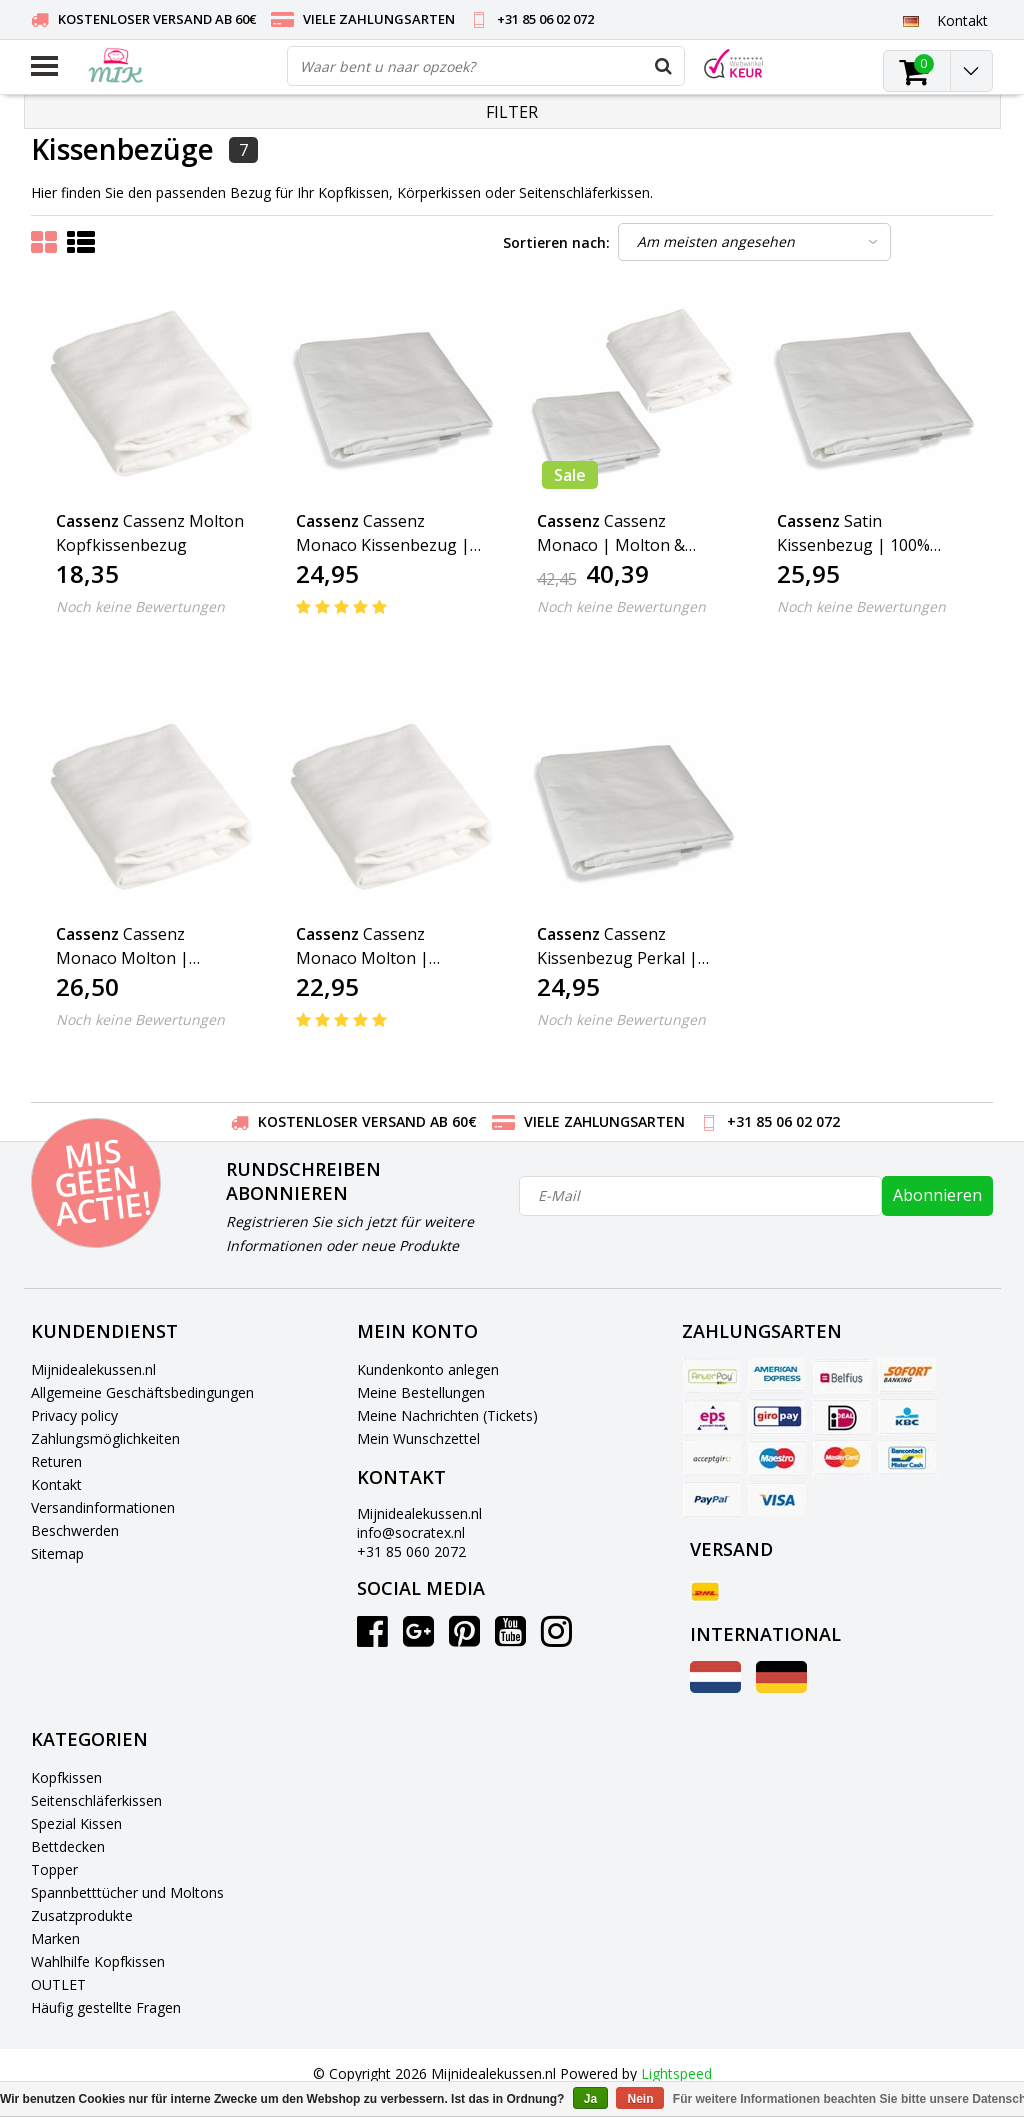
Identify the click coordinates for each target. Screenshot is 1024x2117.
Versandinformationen (103, 1507)
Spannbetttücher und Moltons (127, 1892)
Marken (55, 1938)
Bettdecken (68, 1846)
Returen (56, 1461)
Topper (54, 1869)
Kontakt (56, 1484)
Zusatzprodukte (82, 1915)
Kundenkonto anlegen (428, 1369)
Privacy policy (74, 1415)
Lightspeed (676, 2073)
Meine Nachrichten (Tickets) (447, 1415)
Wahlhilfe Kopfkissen (98, 1961)
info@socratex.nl (411, 1532)
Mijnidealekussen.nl (93, 1369)
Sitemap (57, 1553)
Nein (640, 2099)
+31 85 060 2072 (411, 1551)
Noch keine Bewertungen (140, 606)
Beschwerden (75, 1530)
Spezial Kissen (76, 1823)
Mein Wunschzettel (418, 1438)
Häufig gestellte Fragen (106, 2007)
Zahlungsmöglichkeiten (105, 1438)
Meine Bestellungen (421, 1392)
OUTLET (58, 1984)
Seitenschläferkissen (96, 1800)
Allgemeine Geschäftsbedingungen (142, 1392)
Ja (590, 2099)
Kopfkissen (66, 1777)
